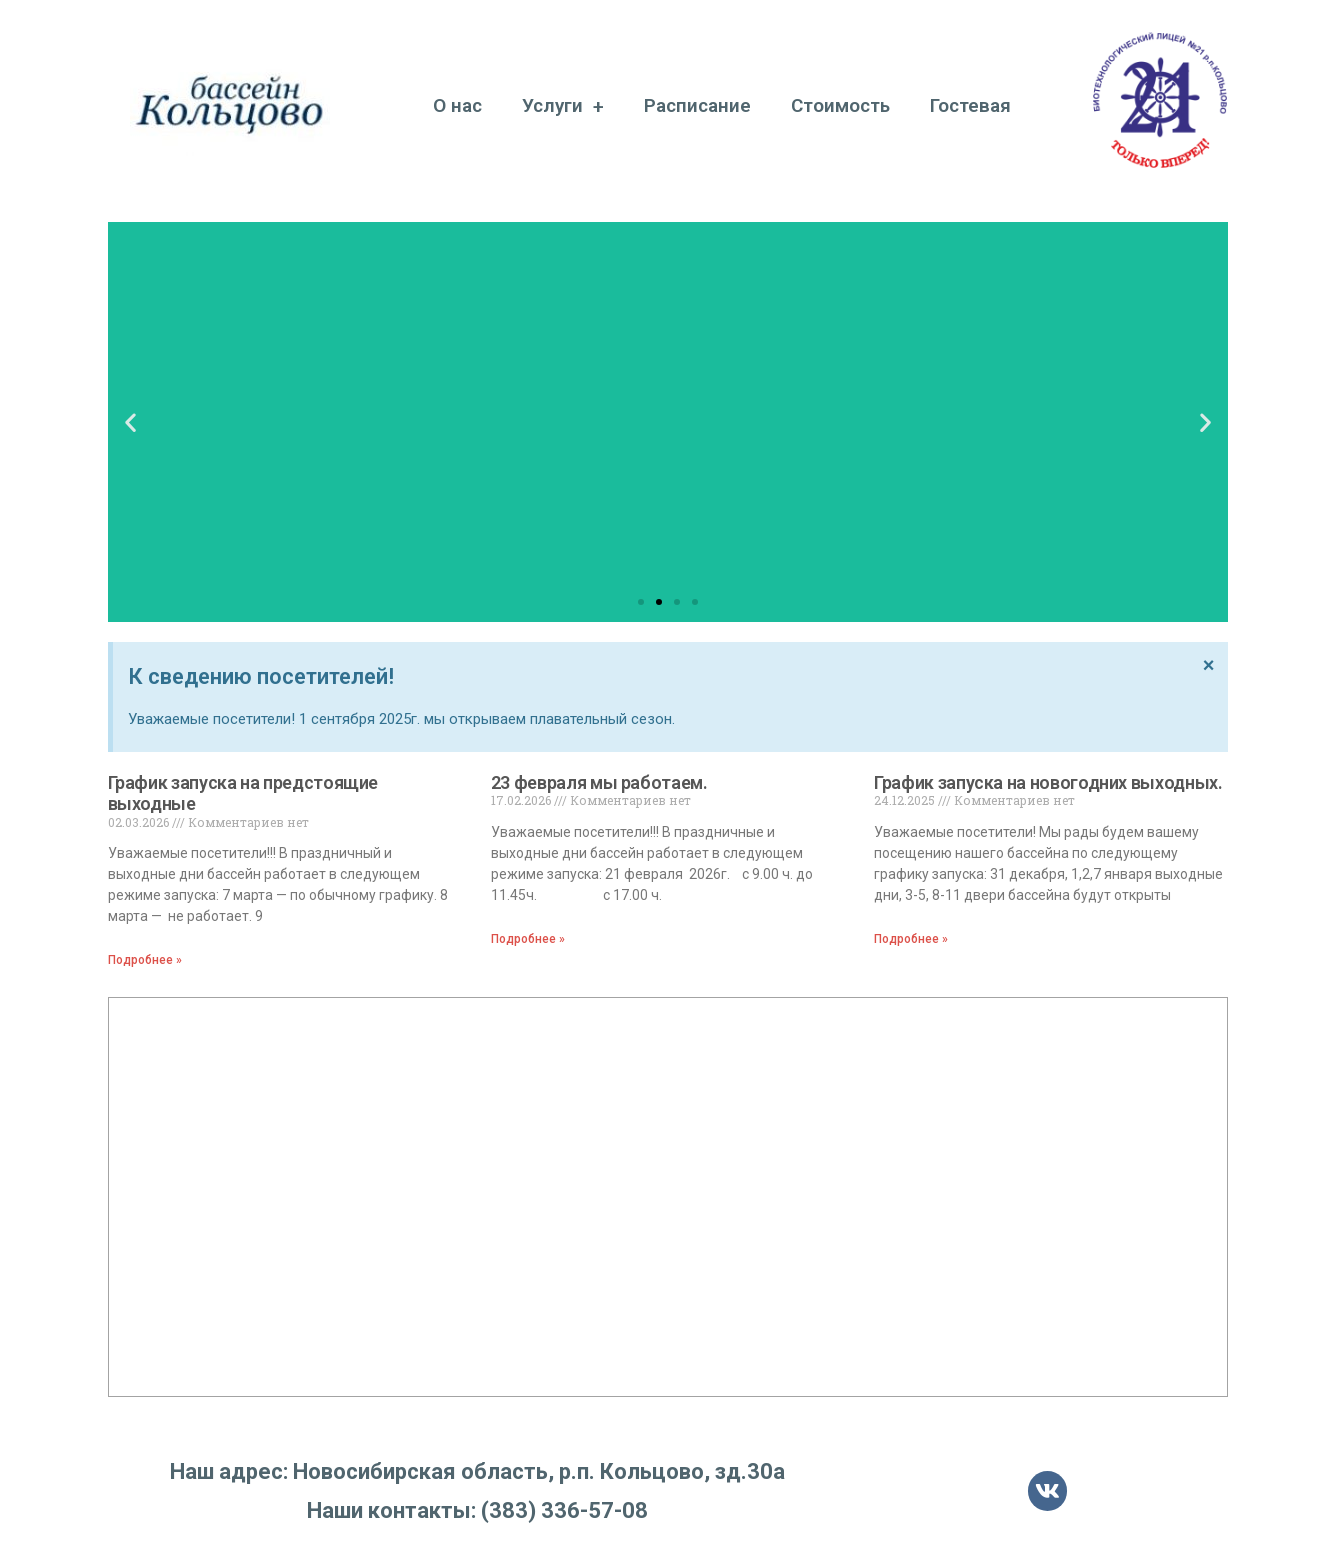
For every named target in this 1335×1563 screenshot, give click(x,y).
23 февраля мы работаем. (599, 782)
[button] (641, 602)
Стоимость (840, 105)
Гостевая (970, 105)
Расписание (697, 105)
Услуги (563, 106)
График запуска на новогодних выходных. (1048, 782)
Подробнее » (145, 960)
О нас (457, 105)
